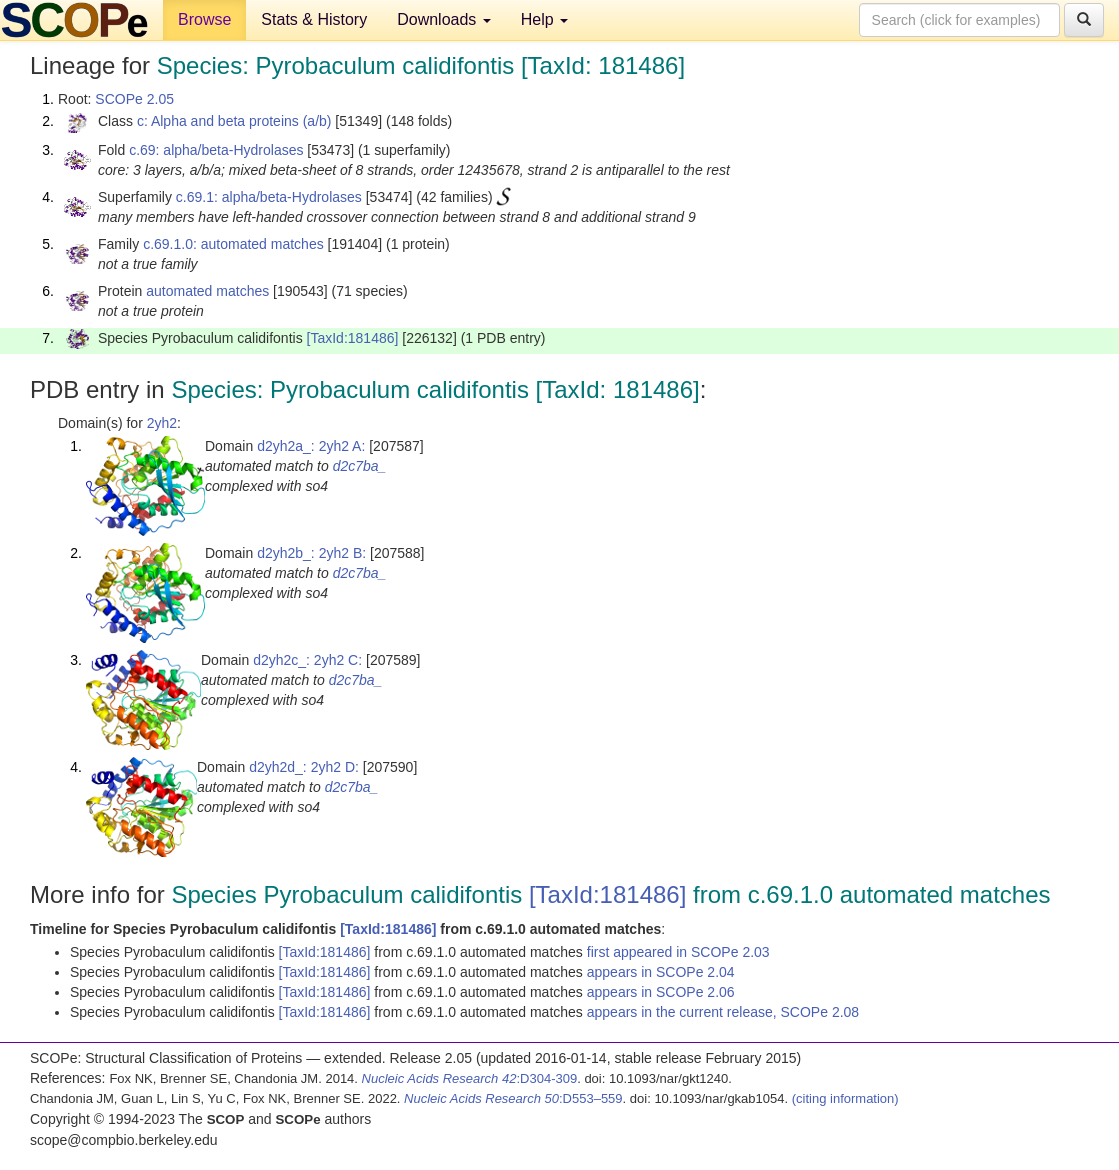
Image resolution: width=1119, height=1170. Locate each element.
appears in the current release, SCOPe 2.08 (723, 1012)
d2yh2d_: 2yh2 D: (304, 767)
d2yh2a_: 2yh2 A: (311, 446)
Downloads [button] (444, 19)
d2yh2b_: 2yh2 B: (311, 553)
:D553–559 (513, 1098)
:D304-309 (470, 1078)
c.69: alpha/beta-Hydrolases (216, 150)
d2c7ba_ (360, 466)
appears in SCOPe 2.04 (661, 972)
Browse (204, 19)
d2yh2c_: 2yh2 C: (307, 660)
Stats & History (314, 19)
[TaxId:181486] (353, 338)
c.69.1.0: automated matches (233, 244)
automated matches (207, 291)
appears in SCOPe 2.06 (661, 992)
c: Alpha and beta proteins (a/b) (234, 121)
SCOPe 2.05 (134, 99)
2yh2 (162, 423)
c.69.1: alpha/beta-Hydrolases (269, 197)
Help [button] (544, 19)
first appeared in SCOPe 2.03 (678, 952)
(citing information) (845, 1098)
